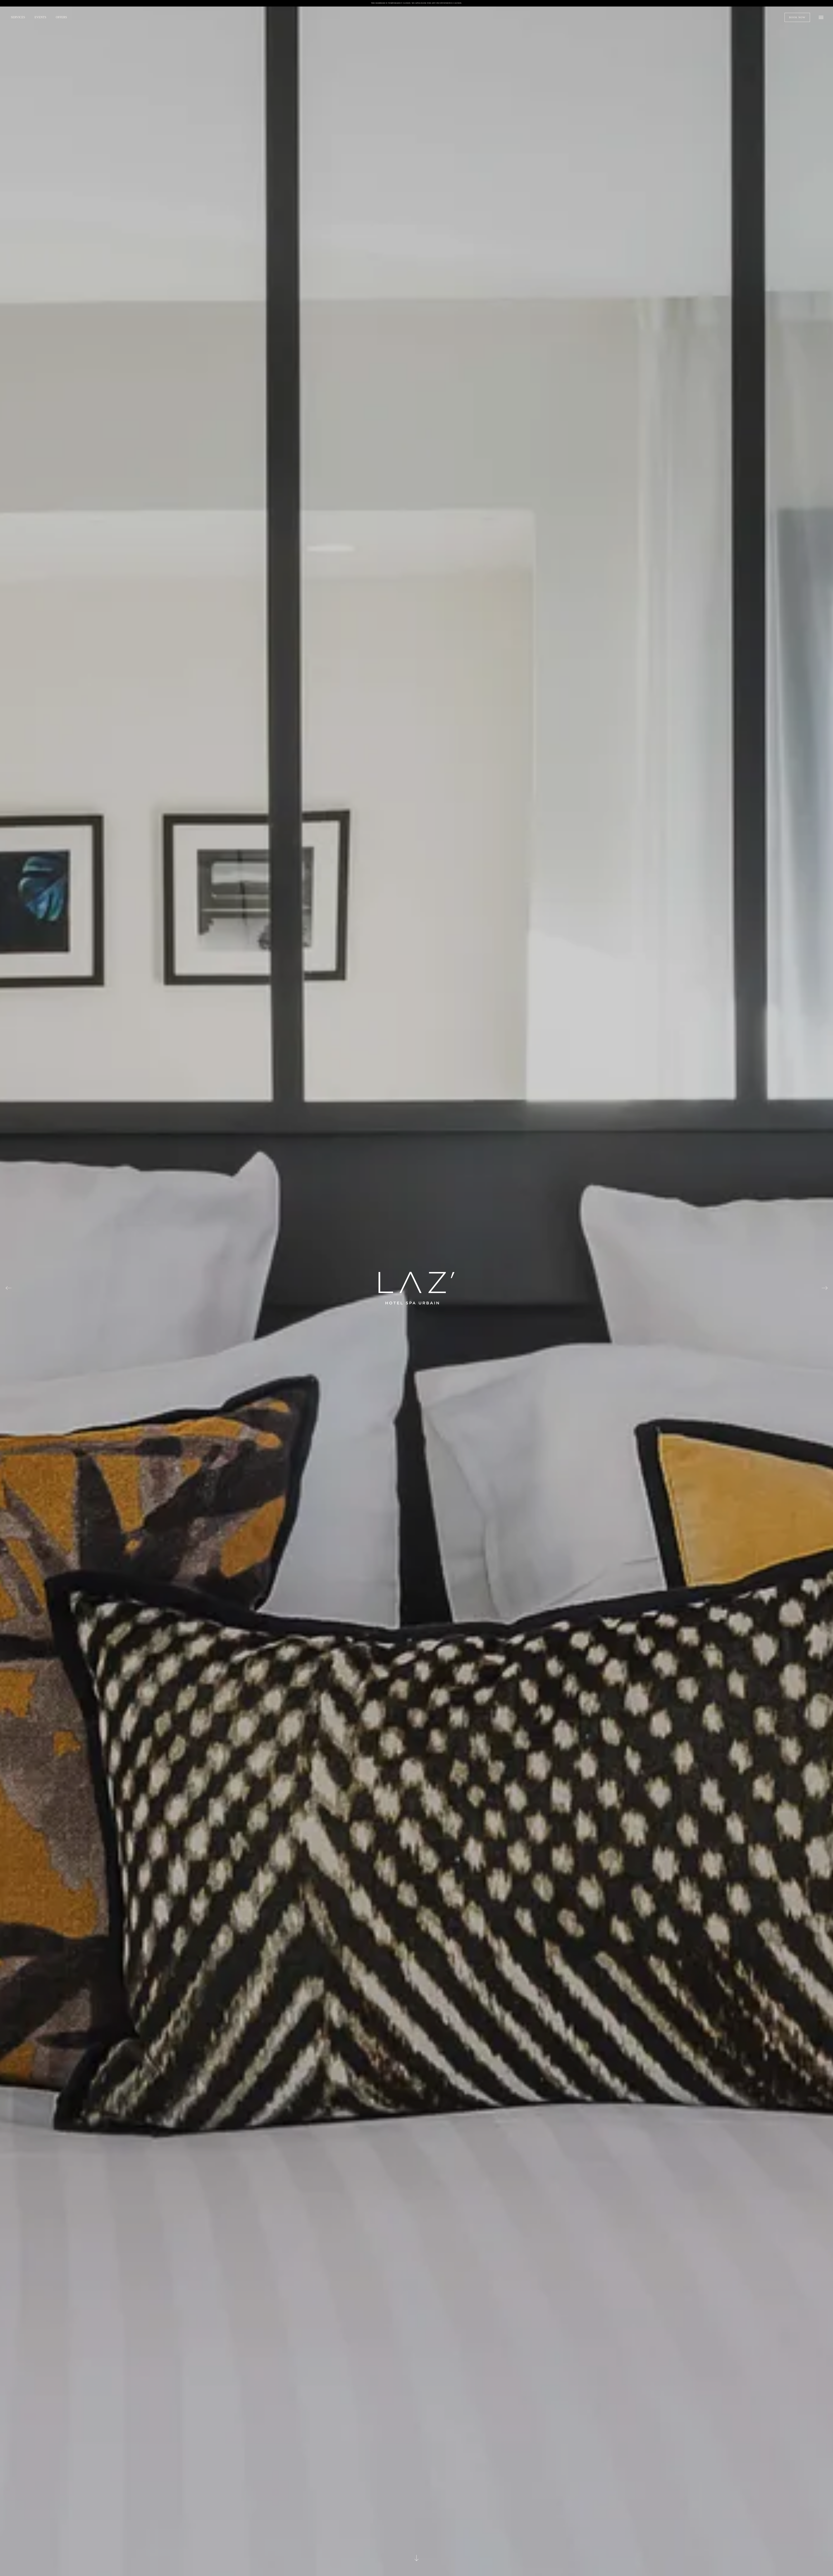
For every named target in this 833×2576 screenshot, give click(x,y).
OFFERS (61, 17)
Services (18, 17)
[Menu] (821, 17)
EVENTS (40, 17)
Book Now (797, 17)
